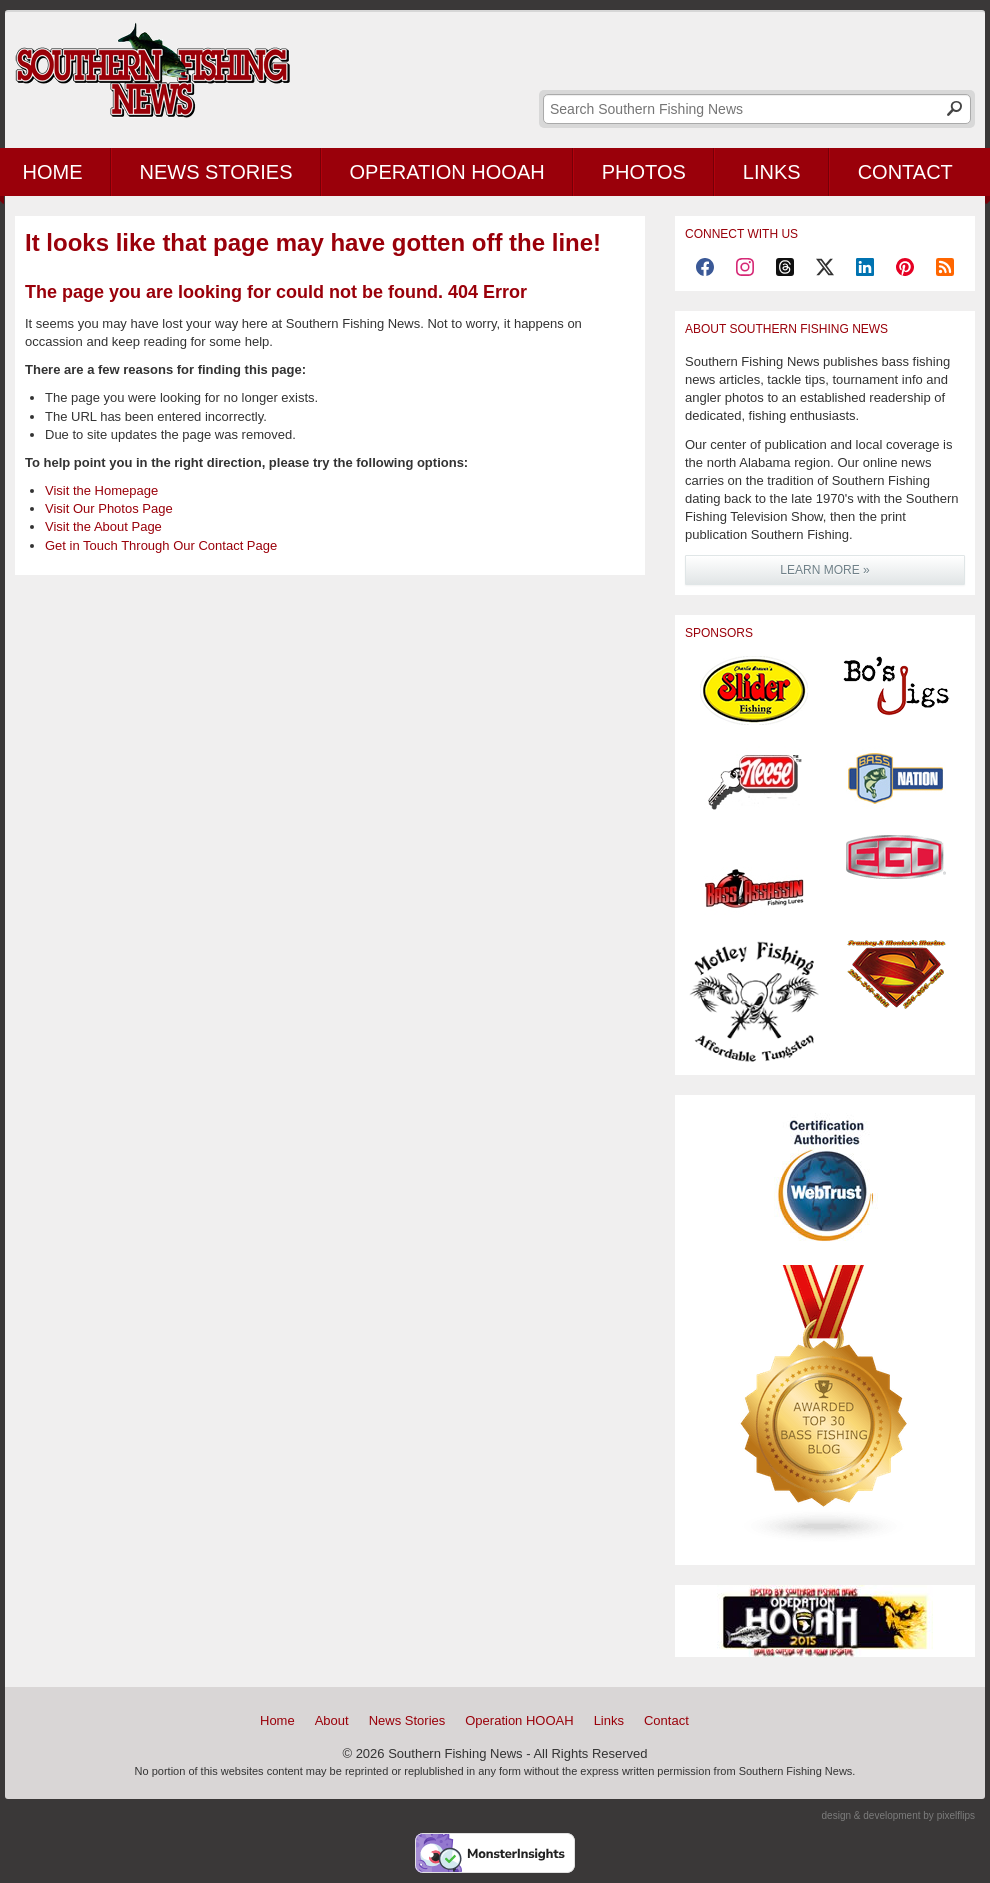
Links (772, 172)
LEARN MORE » (824, 570)
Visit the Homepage (101, 490)
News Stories (216, 172)
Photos (644, 172)
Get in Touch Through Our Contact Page (161, 545)
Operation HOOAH (447, 172)
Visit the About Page (103, 526)
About (332, 1720)
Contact (905, 172)
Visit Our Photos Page (109, 508)
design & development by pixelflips (898, 1815)
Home (277, 1720)
